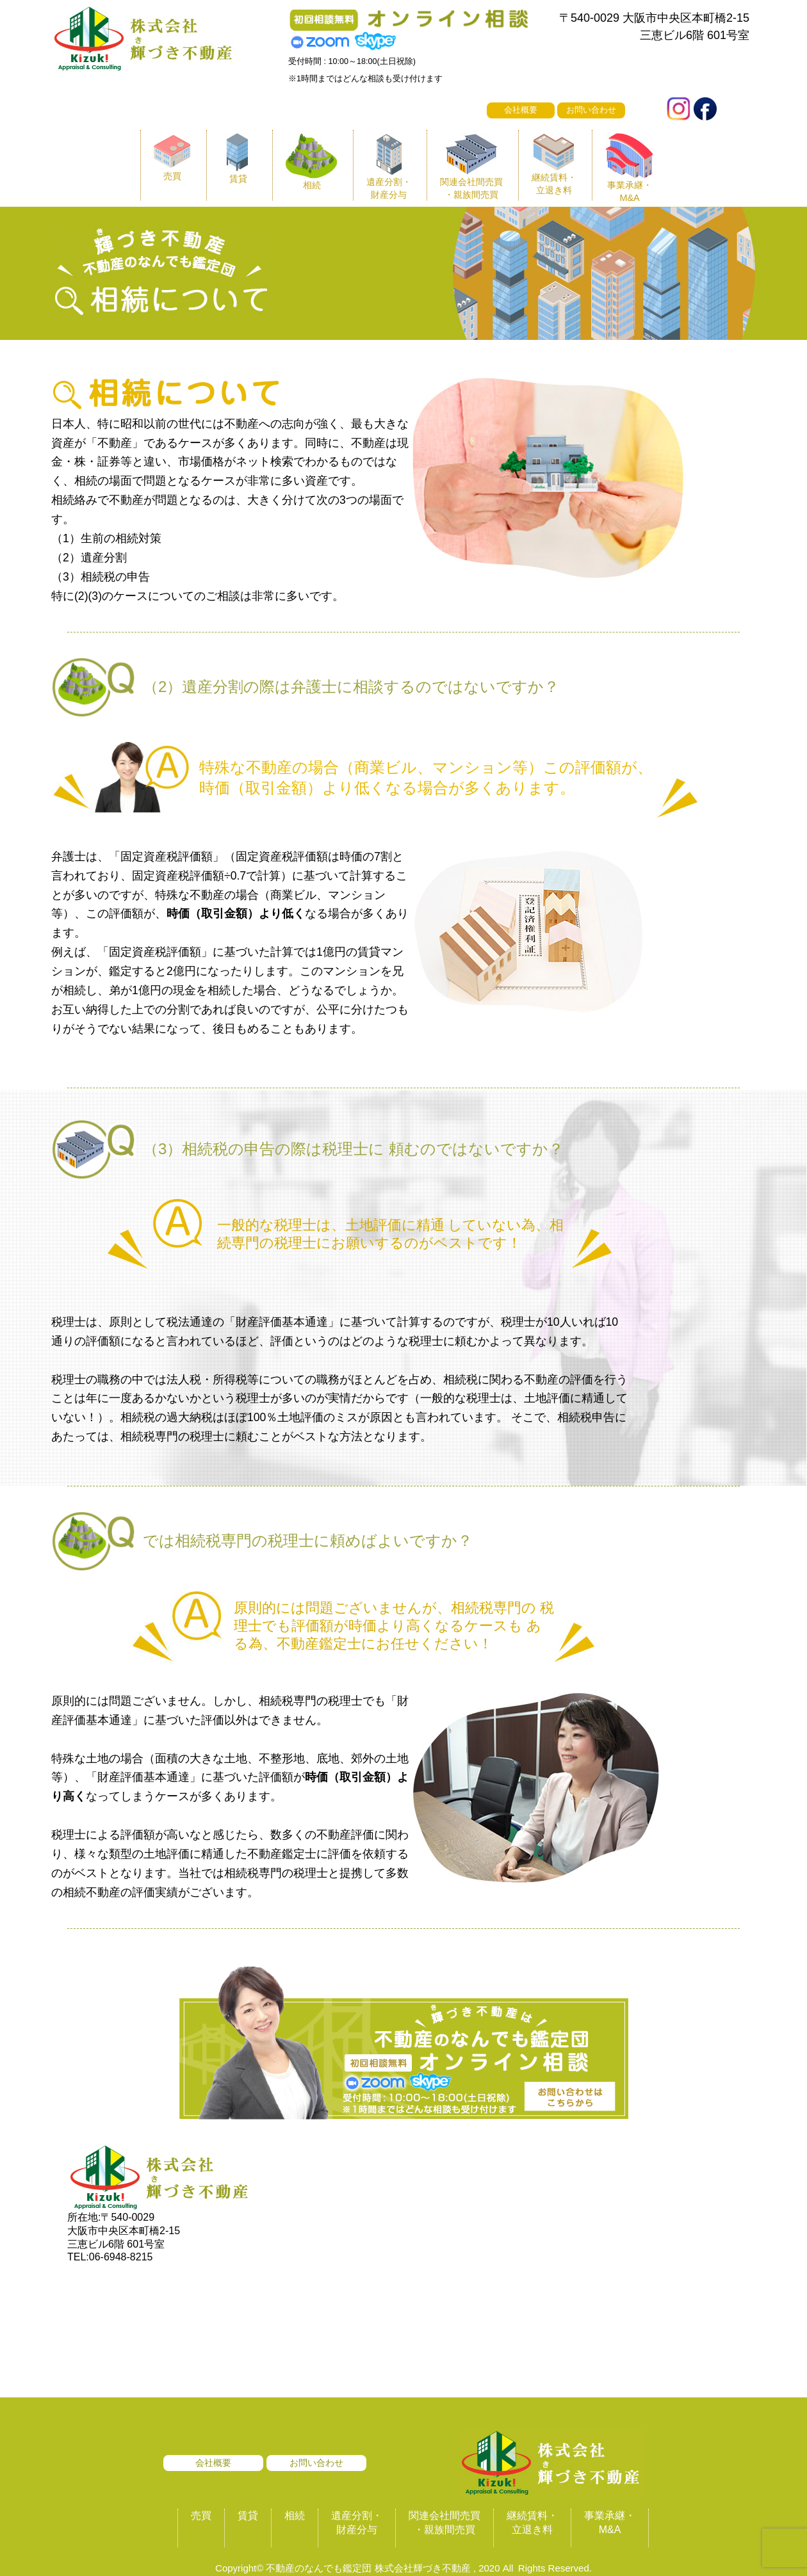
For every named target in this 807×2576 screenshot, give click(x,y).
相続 (294, 2515)
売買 (201, 2515)
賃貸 (248, 2515)
